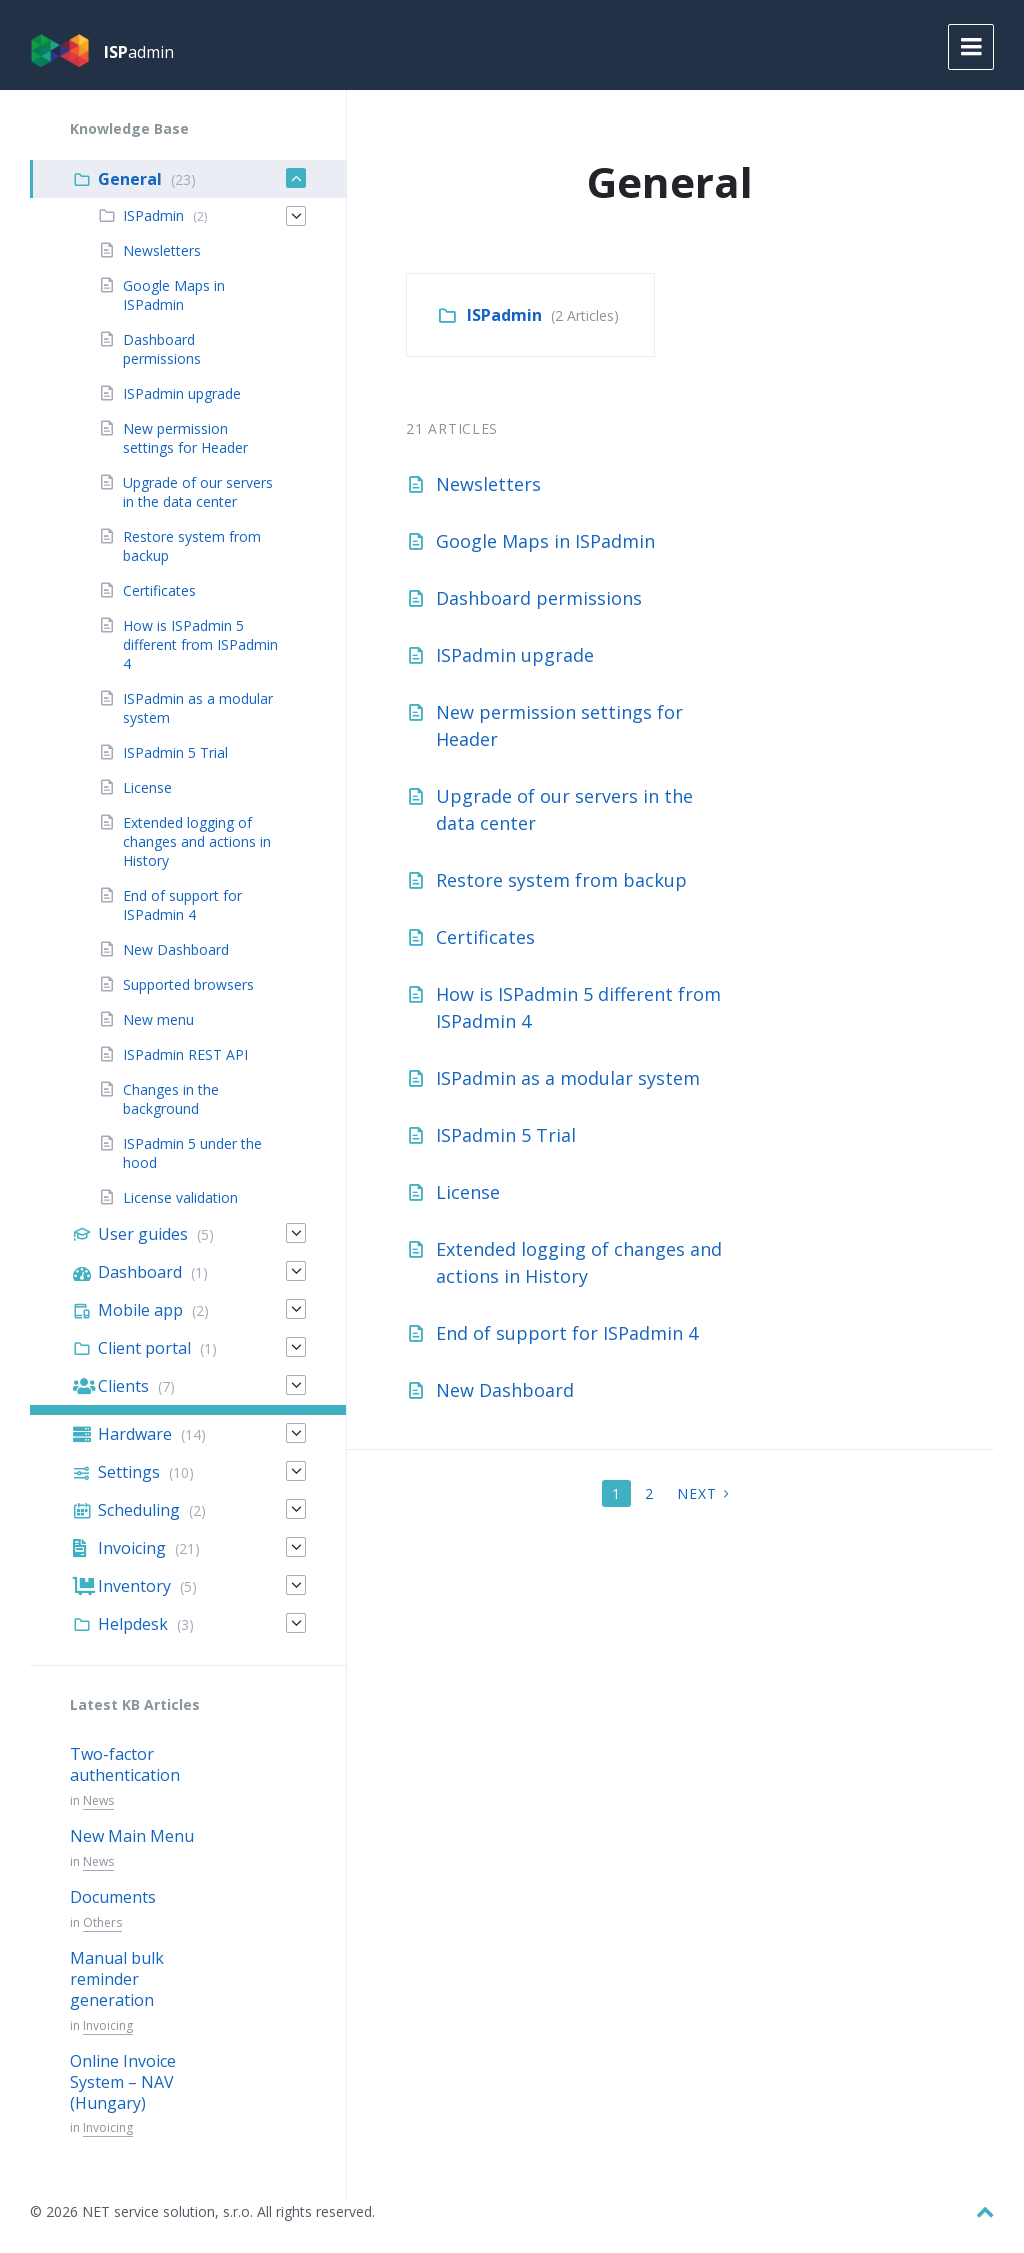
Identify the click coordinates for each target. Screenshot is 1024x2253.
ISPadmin (504, 315)
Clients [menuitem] (123, 1386)
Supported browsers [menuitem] (188, 984)
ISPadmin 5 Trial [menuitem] (175, 752)
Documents (113, 1897)
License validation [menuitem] (180, 1197)
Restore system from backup (561, 880)
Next (696, 1493)
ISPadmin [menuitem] (153, 215)
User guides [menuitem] (143, 1234)
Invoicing (108, 2025)
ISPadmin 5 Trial (506, 1135)
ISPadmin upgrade (515, 655)
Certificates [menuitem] (159, 590)
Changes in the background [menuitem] (171, 1099)
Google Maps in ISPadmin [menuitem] (174, 295)
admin (139, 52)
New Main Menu (132, 1836)
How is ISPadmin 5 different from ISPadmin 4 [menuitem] (200, 644)
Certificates (485, 937)
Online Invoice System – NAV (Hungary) (123, 2082)
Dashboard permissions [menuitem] (162, 349)
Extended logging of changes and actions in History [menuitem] (197, 841)
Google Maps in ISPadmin (545, 541)
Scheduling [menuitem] (139, 1510)
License (468, 1192)
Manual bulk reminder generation (117, 1979)
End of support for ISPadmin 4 (567, 1333)
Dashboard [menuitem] (140, 1272)
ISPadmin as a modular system (568, 1078)
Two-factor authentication (125, 1764)
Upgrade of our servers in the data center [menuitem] (198, 492)
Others (102, 1922)
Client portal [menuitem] (144, 1348)
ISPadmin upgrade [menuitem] (182, 393)
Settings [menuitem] (129, 1472)
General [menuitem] (130, 179)
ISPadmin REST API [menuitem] (185, 1054)
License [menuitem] (147, 787)
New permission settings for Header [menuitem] (185, 438)
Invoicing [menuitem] (132, 1548)
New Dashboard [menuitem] (176, 949)
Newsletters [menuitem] (162, 250)
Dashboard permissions (539, 598)
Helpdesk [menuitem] (133, 1624)
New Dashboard (505, 1390)
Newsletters (488, 484)
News (98, 1800)
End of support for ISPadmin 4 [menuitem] (182, 905)
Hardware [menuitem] (135, 1434)
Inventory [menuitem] (134, 1586)
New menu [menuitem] (158, 1019)
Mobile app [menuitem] (140, 1310)
